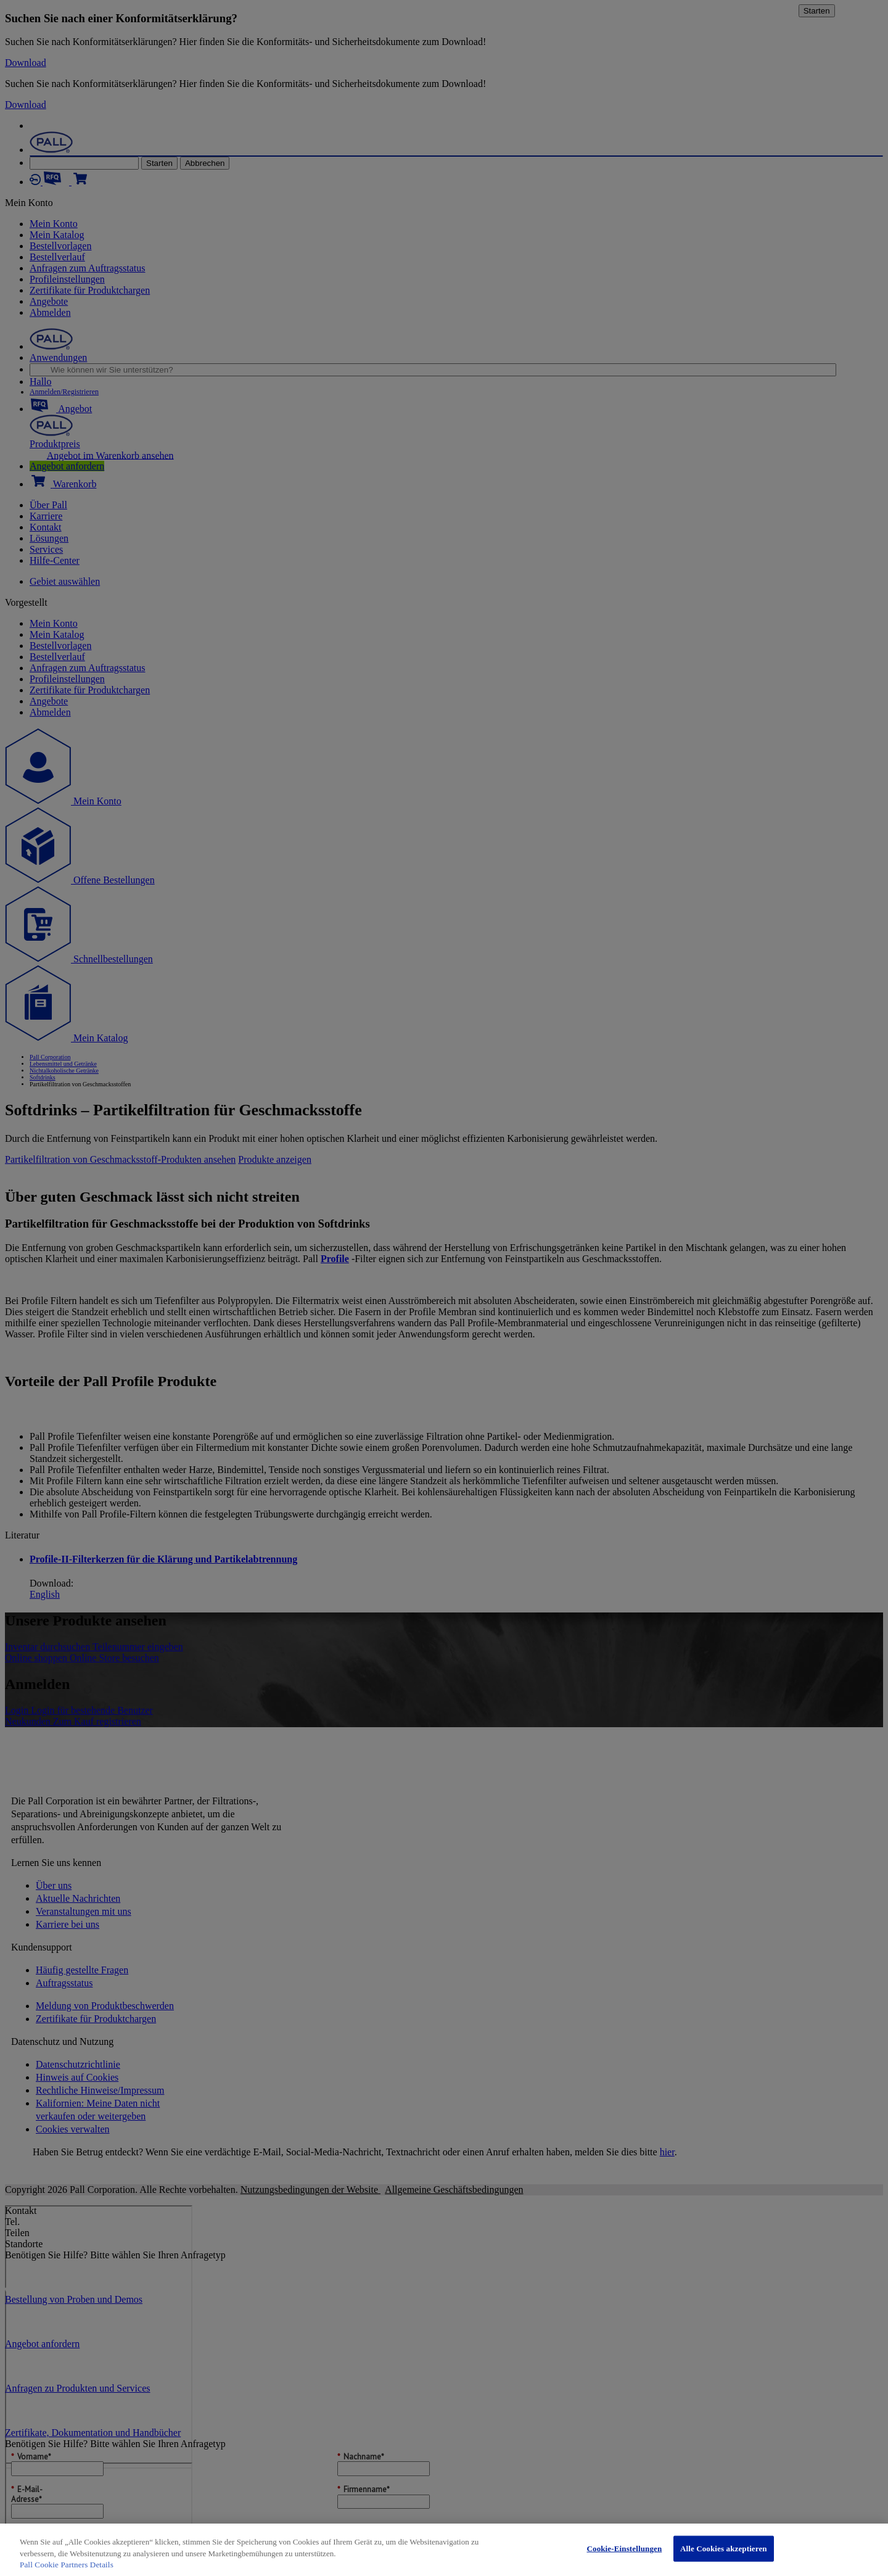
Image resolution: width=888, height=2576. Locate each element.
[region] (444, 2550)
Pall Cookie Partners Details (66, 2564)
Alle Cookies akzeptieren (723, 2548)
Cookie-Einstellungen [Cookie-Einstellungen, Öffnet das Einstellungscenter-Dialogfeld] (624, 2548)
